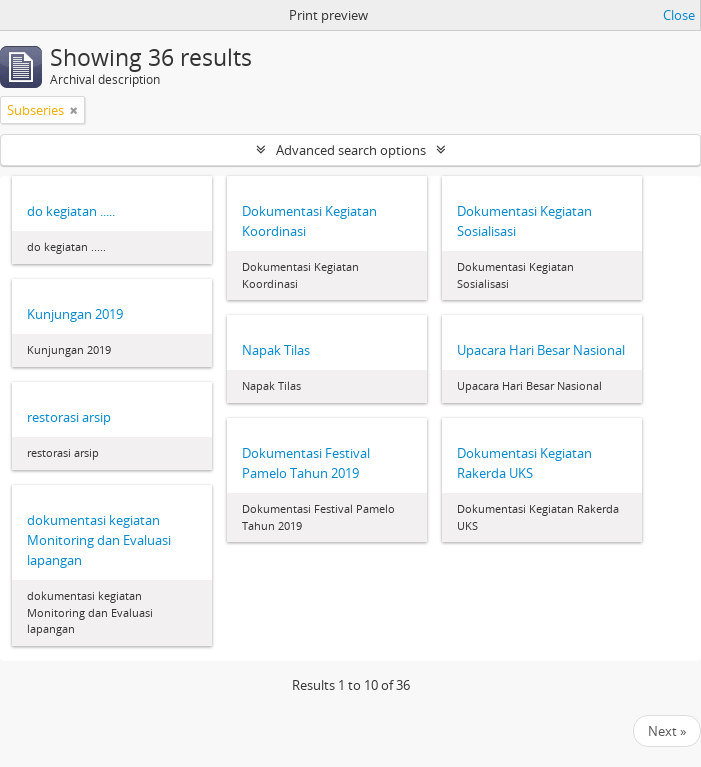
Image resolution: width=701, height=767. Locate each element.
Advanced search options (351, 150)
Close (679, 15)
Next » (667, 731)
